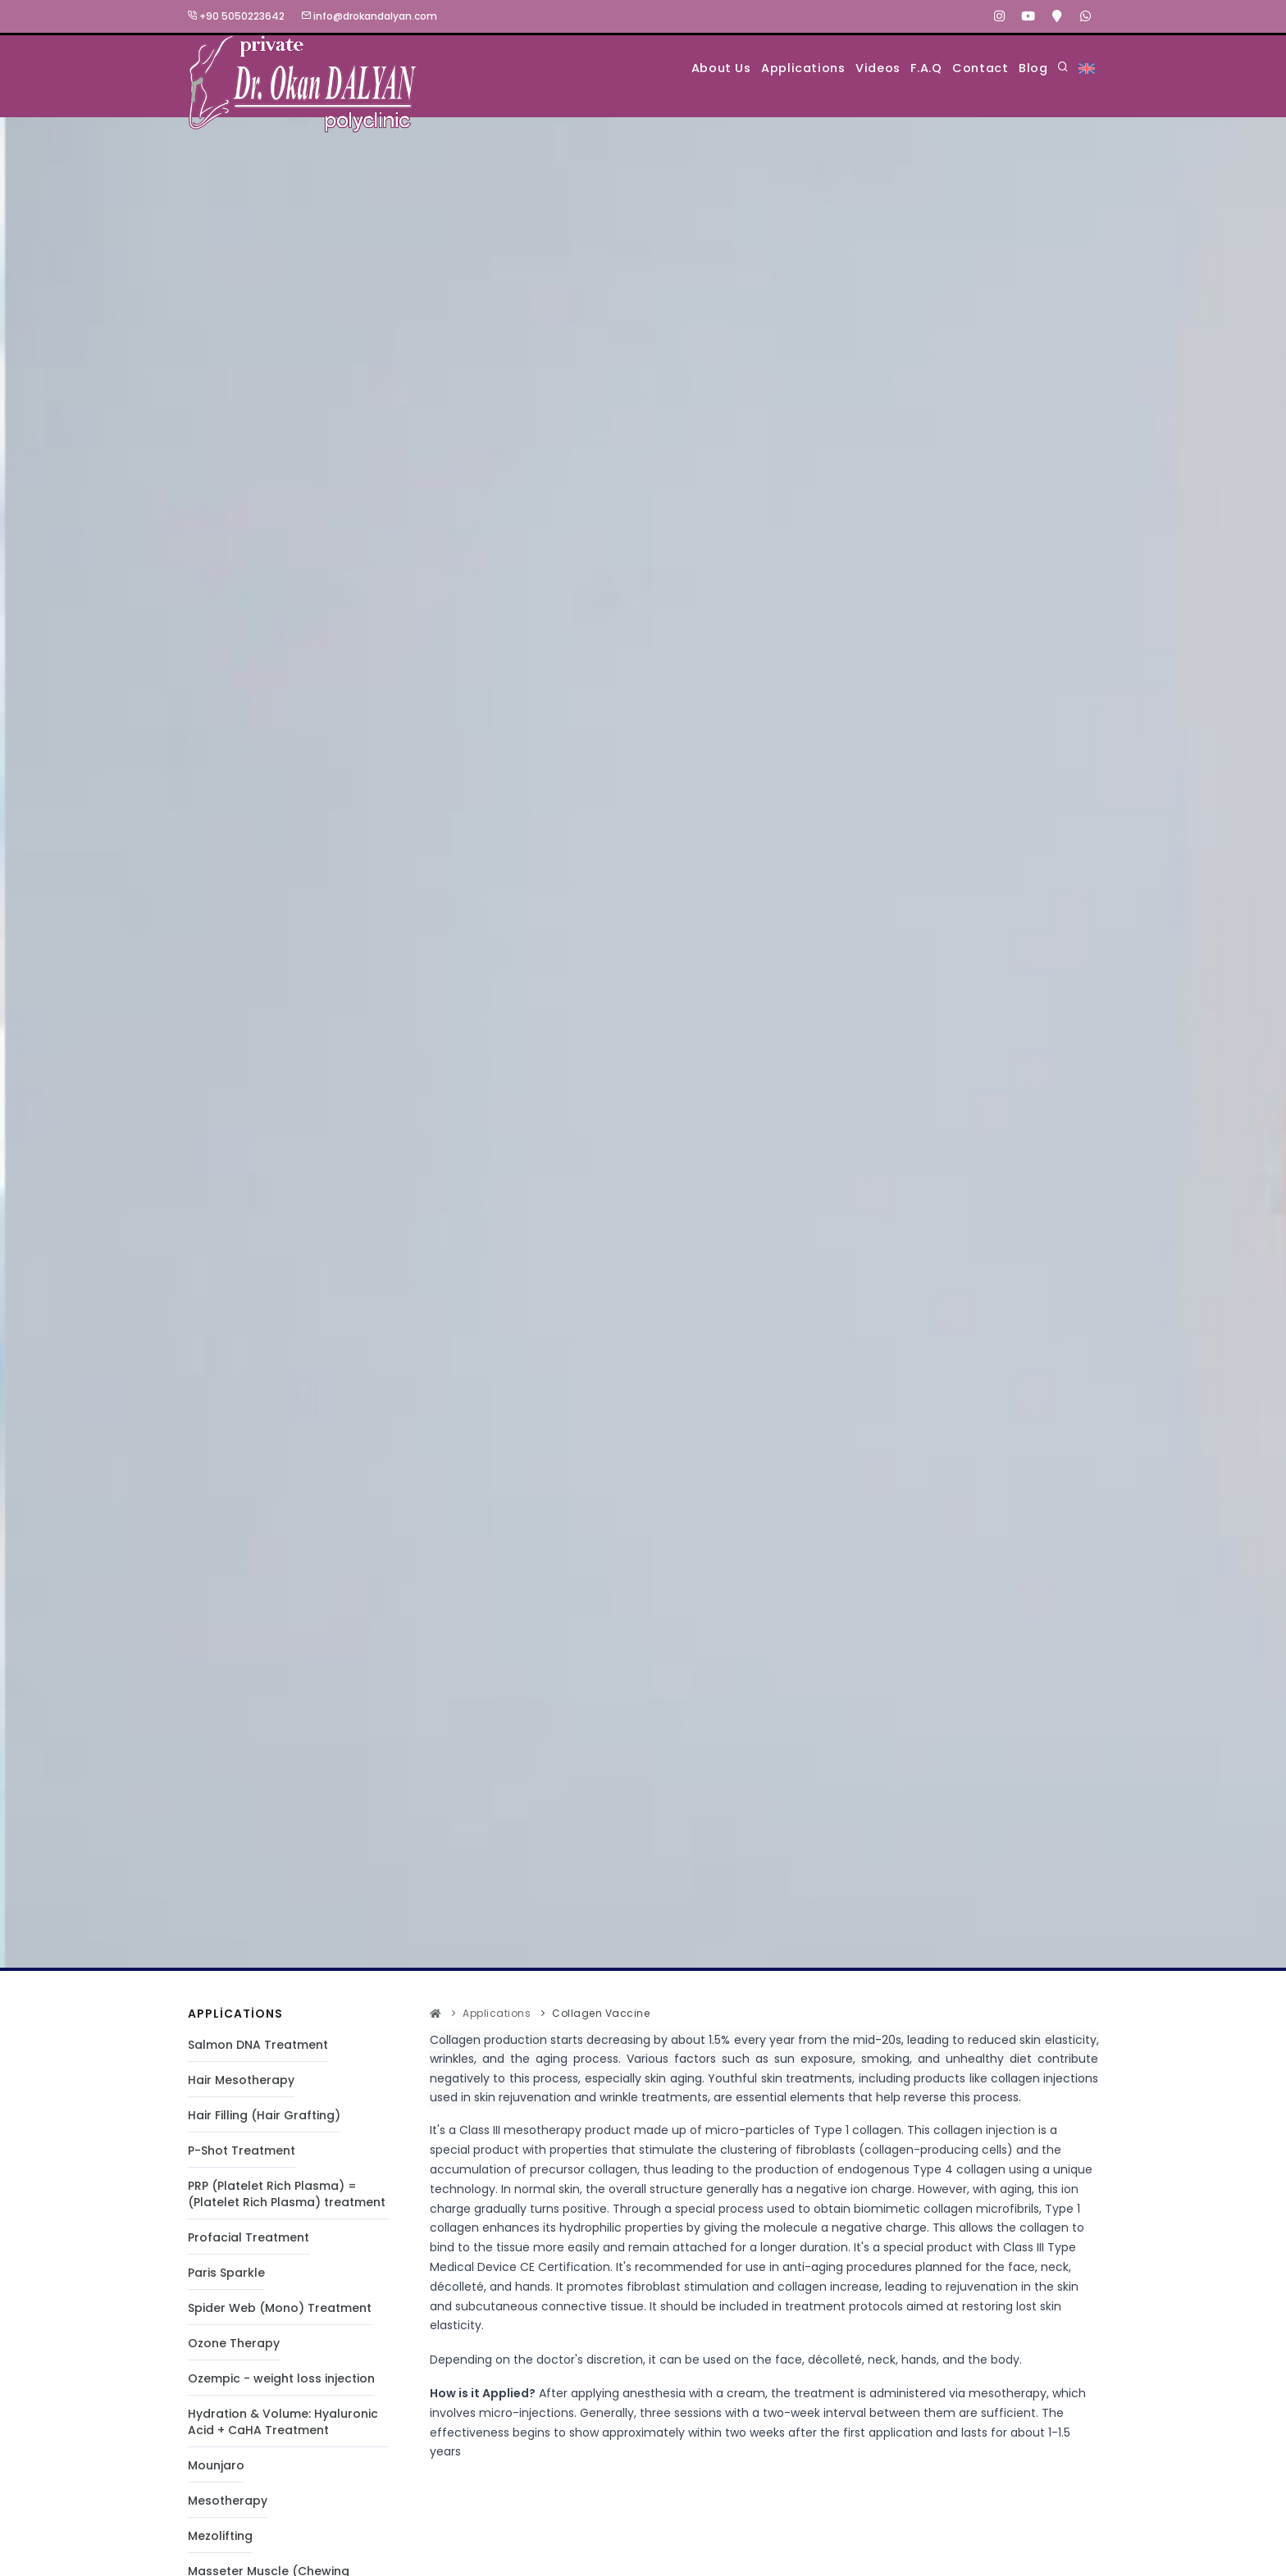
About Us (636, 67)
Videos (825, 67)
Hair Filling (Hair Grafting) (264, 2116)
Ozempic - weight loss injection (281, 2379)
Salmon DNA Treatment (258, 2045)
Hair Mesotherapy (241, 2081)
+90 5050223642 (236, 16)
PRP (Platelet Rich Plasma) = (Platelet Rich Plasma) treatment (286, 2194)
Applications (734, 67)
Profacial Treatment (248, 2238)
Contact (958, 67)
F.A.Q (889, 67)
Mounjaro (216, 2466)
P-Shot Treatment (241, 2151)
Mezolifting (220, 2536)
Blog (1027, 67)
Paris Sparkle (226, 2273)
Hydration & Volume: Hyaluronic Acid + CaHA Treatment (283, 2422)
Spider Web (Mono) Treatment (280, 2309)
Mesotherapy (227, 2501)
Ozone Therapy (234, 2344)
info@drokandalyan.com (369, 16)
